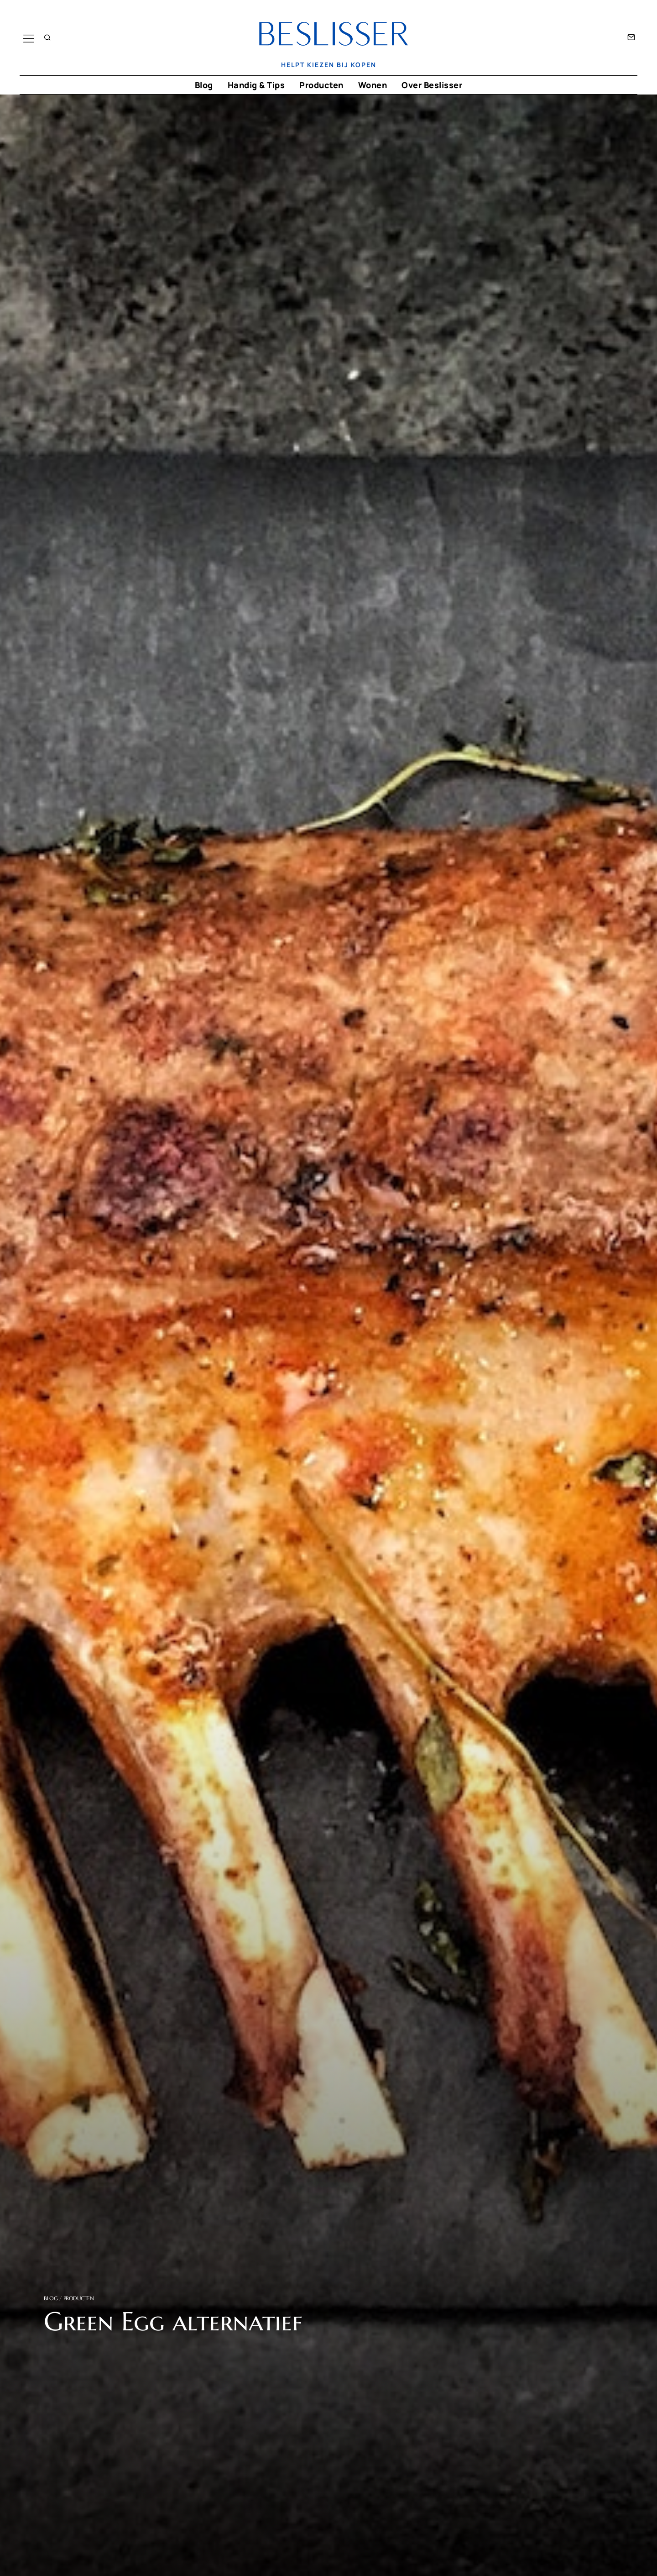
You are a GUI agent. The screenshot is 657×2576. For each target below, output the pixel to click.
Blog (204, 84)
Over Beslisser (432, 84)
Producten (321, 84)
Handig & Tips (256, 84)
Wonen (372, 84)
